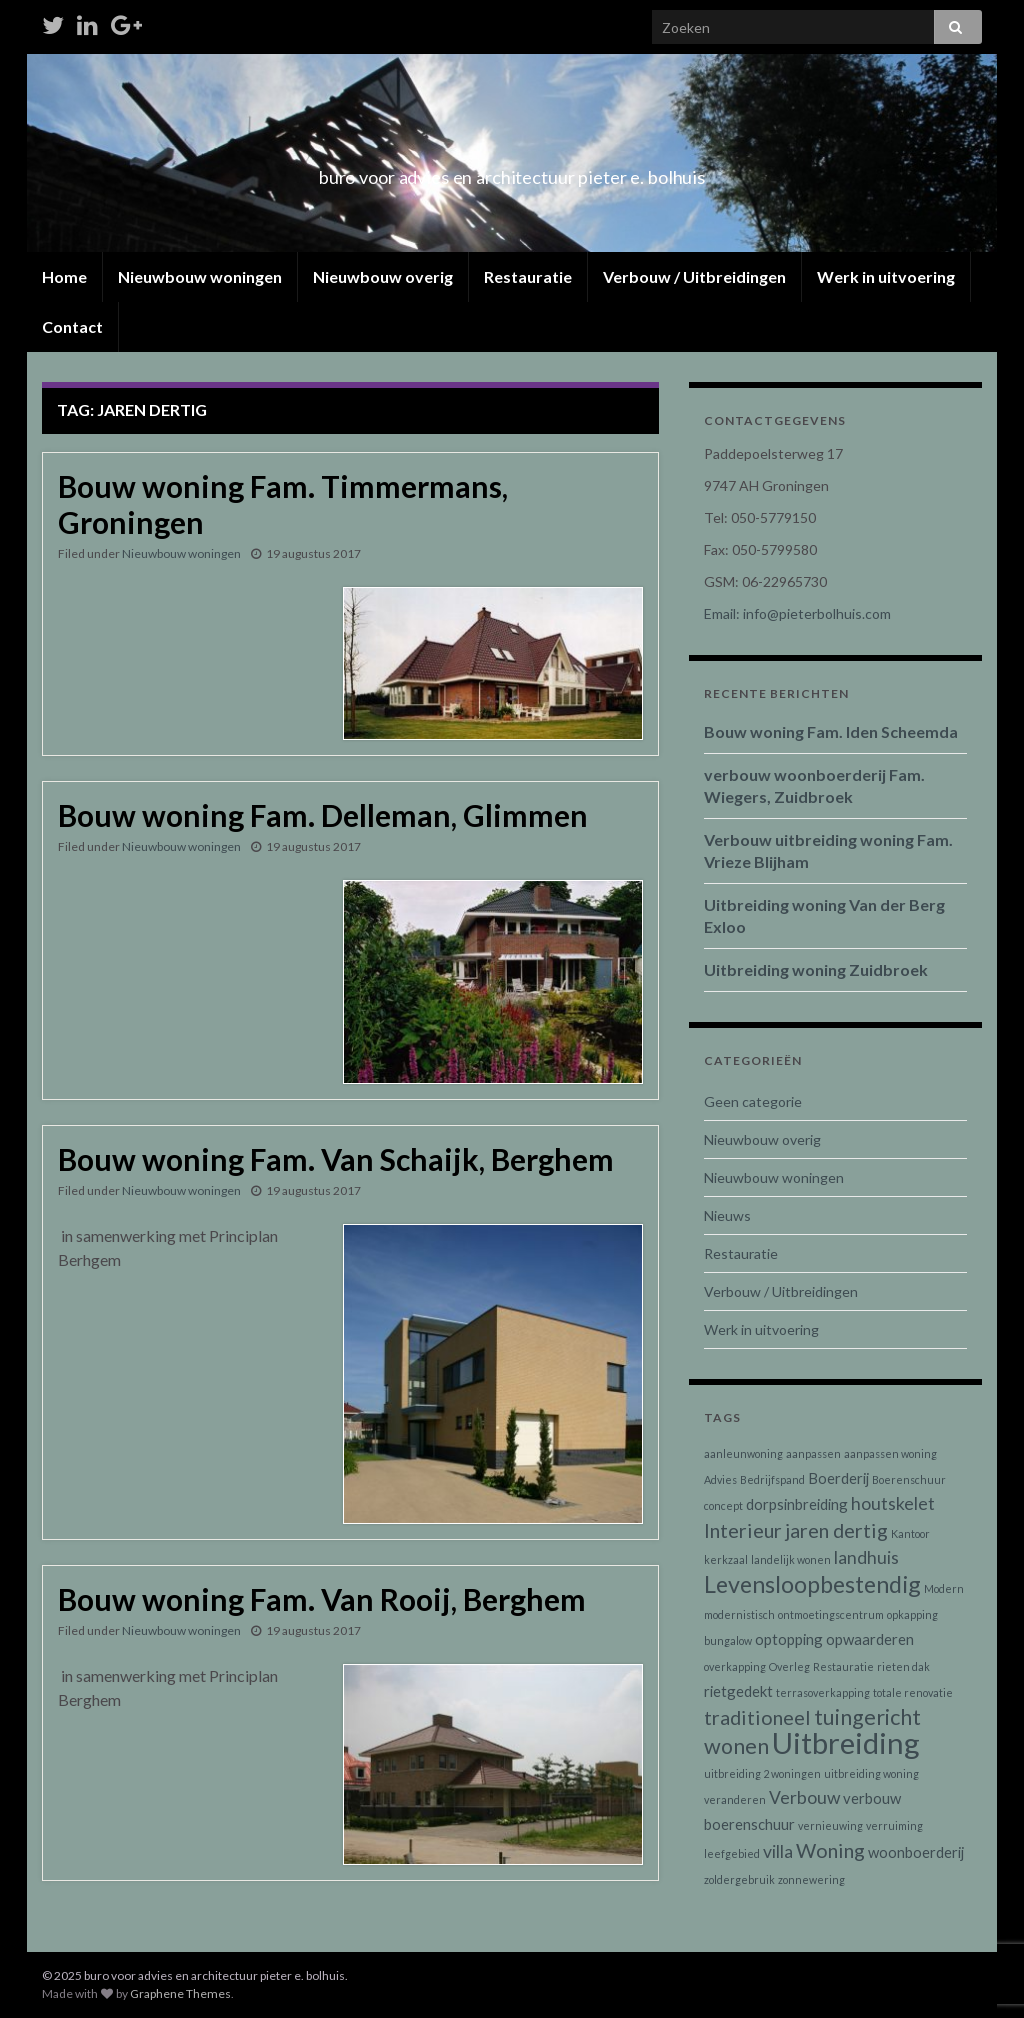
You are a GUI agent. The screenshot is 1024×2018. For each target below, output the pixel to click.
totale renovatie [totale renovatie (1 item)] (913, 1692)
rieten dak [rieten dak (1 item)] (903, 1666)
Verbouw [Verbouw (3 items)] (804, 1797)
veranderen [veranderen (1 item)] (735, 1799)
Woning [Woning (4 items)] (830, 1850)
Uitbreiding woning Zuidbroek (816, 969)
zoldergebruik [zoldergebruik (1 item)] (739, 1879)
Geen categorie (753, 1101)
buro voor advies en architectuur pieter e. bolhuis (512, 171)
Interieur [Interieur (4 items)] (743, 1530)
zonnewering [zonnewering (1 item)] (811, 1879)
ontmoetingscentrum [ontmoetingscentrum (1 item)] (831, 1614)
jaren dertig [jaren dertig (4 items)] (836, 1530)
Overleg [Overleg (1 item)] (789, 1666)
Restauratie (528, 276)
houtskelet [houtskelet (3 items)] (893, 1503)
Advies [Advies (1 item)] (720, 1479)
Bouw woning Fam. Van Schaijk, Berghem (336, 1159)
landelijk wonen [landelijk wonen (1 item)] (791, 1559)
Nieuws (727, 1215)
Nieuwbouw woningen (200, 276)
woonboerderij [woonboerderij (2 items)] (916, 1852)
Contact (72, 326)
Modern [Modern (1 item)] (944, 1588)
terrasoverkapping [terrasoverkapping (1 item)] (823, 1692)
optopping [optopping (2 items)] (789, 1639)
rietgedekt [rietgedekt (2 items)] (738, 1691)
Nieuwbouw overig (383, 276)
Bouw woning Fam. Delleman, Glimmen (323, 815)
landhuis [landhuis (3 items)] (866, 1557)
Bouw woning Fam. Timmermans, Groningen (283, 504)
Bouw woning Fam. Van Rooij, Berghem (322, 1599)
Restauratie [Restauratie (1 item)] (843, 1666)
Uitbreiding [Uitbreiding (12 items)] (846, 1742)
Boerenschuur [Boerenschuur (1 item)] (909, 1479)
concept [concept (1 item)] (723, 1505)
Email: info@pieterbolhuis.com (797, 613)
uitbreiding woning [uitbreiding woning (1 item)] (871, 1773)
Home (64, 276)
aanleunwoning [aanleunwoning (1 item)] (743, 1453)
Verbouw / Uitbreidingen (694, 276)
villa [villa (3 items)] (778, 1851)
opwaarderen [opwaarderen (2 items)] (870, 1639)
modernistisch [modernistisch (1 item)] (739, 1614)
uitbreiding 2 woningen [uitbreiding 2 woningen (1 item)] (762, 1773)
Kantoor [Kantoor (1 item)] (910, 1533)
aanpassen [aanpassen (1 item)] (813, 1453)
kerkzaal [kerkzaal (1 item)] (726, 1559)
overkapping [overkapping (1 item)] (735, 1666)
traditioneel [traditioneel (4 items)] (757, 1717)
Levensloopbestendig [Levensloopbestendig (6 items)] (812, 1584)
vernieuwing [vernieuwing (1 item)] (830, 1825)
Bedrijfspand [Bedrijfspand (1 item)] (772, 1479)
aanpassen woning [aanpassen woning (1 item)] (890, 1453)
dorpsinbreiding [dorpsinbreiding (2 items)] (797, 1504)
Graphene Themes (180, 1993)
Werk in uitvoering (886, 276)
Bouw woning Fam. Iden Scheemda (831, 731)
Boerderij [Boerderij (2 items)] (838, 1478)
